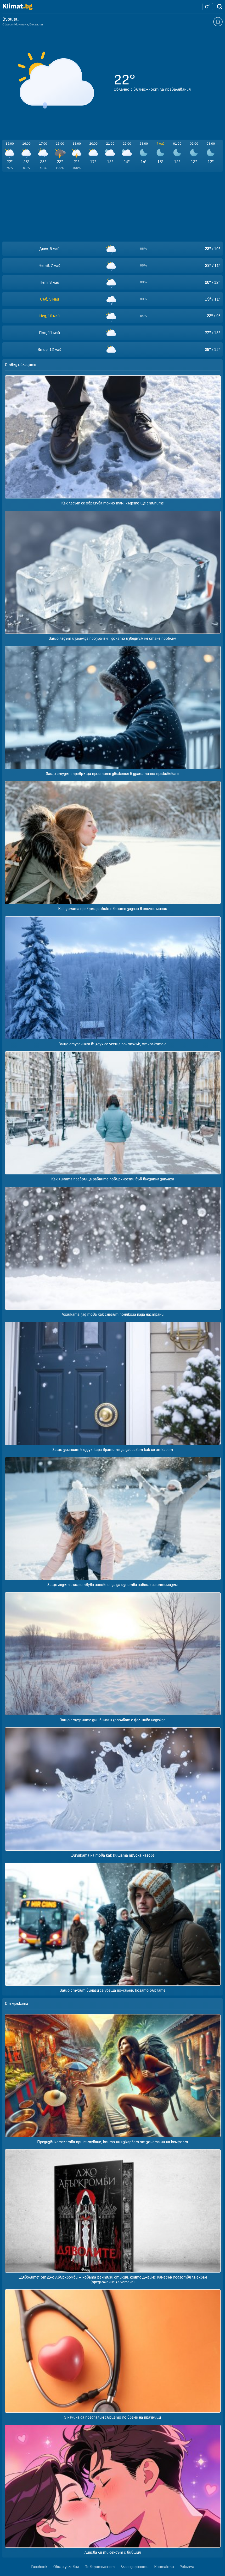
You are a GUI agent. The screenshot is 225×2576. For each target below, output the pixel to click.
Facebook (39, 2567)
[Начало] (17, 9)
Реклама (187, 2567)
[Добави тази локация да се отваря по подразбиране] (218, 21)
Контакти (164, 2567)
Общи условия (66, 2567)
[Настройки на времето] (207, 6)
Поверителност (99, 2567)
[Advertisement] (112, 207)
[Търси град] (220, 8)
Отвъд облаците (20, 365)
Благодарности (134, 2567)
